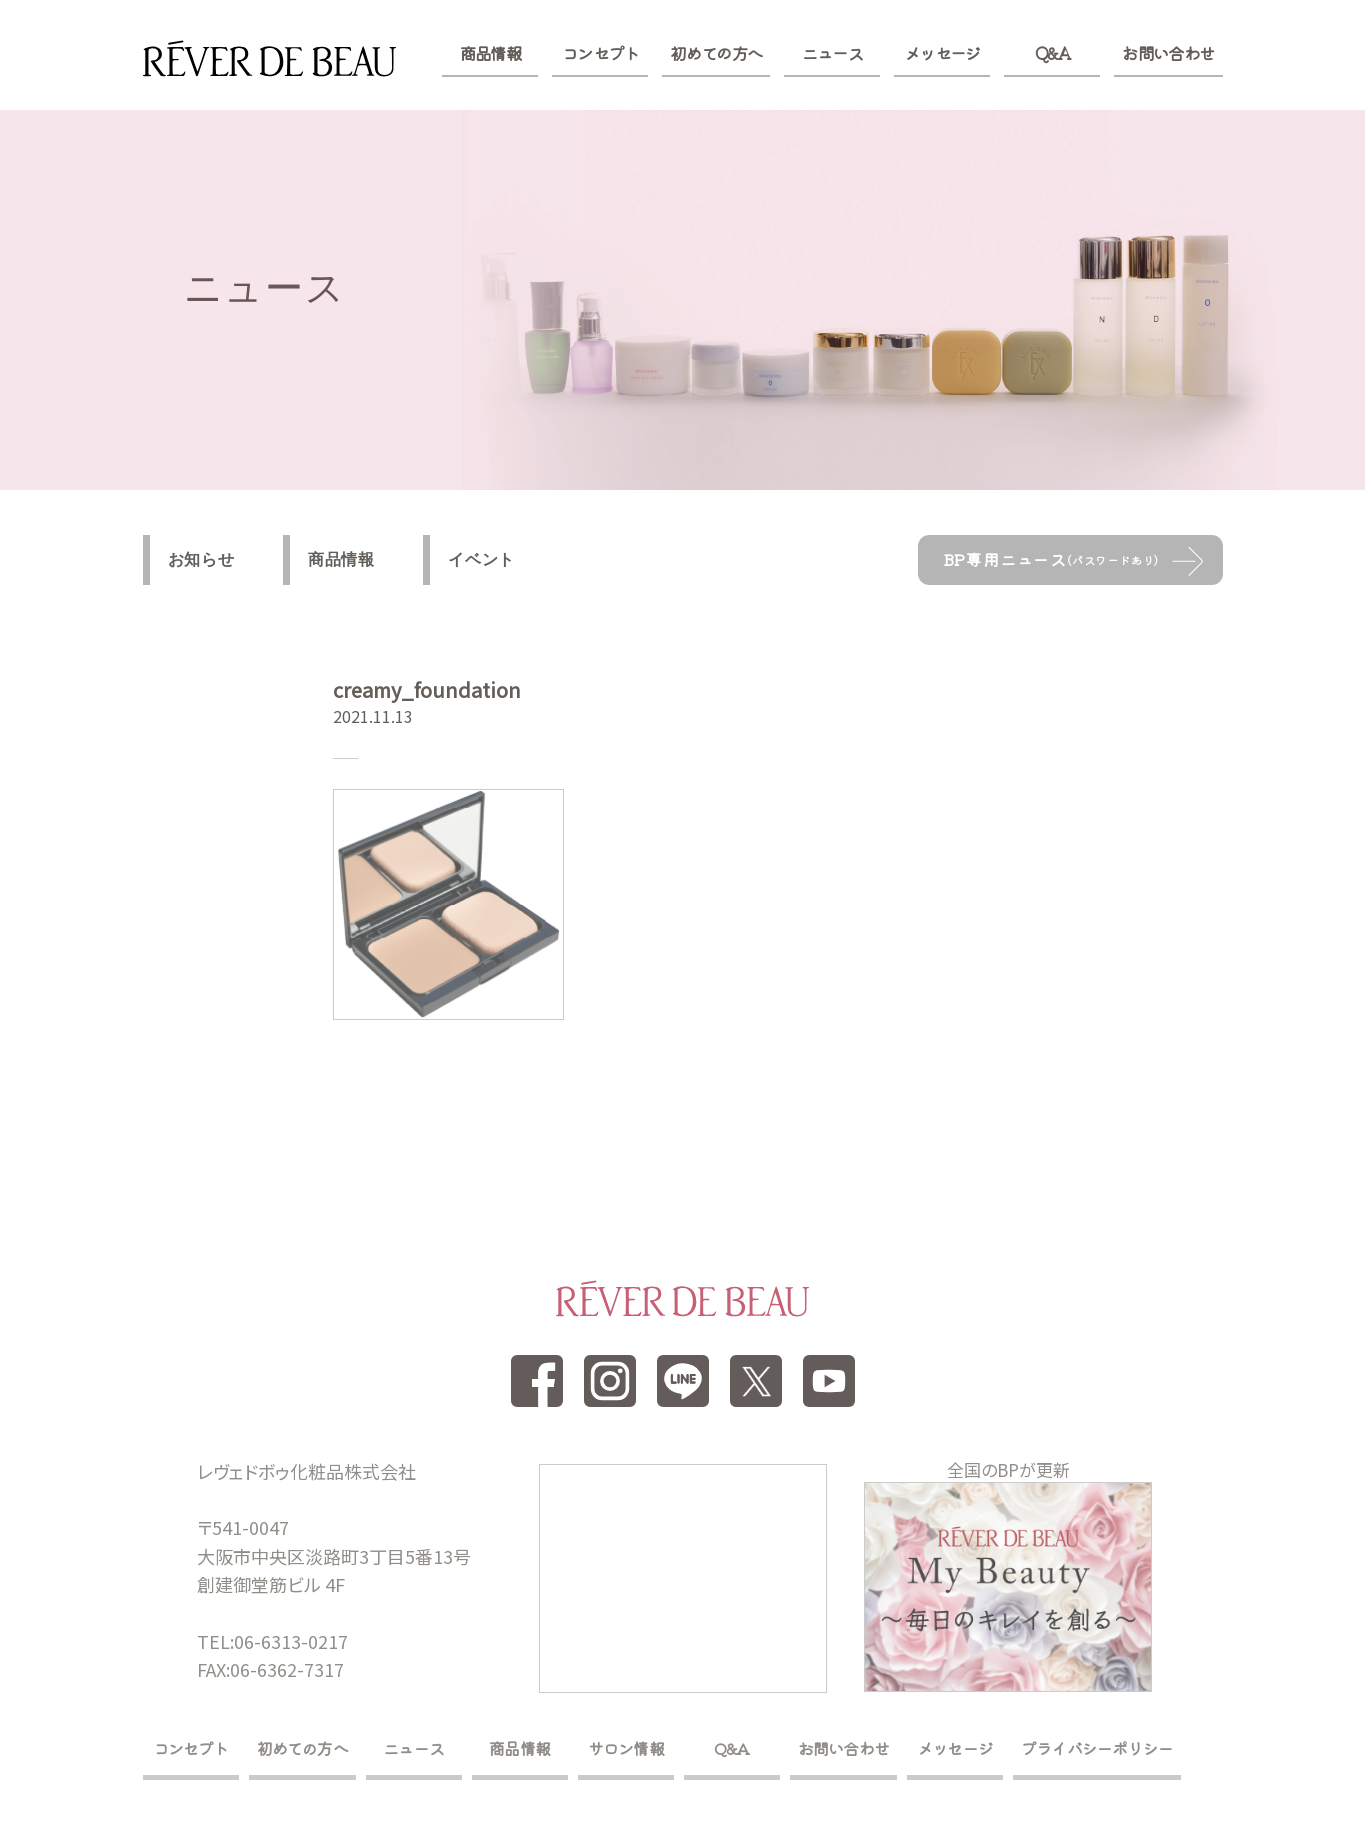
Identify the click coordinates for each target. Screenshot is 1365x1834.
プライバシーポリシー (1097, 1748)
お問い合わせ (1168, 53)
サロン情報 (626, 1748)
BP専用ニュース (1051, 559)
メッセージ (942, 53)
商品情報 (490, 53)
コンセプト (600, 53)
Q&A (1052, 53)
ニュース (832, 53)
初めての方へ (716, 53)
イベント (481, 559)
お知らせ (201, 559)
